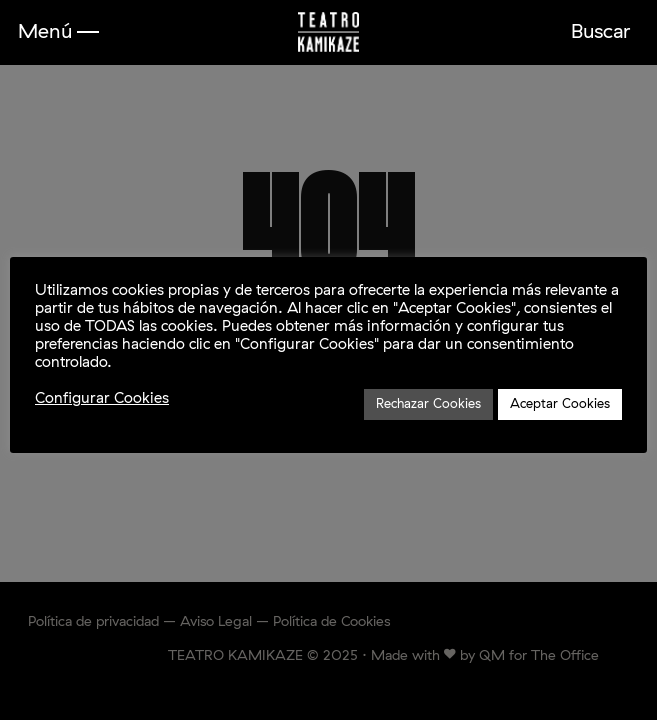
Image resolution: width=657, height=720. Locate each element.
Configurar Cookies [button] (102, 398)
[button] (58, 32)
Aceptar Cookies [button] (560, 404)
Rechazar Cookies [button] (428, 404)
